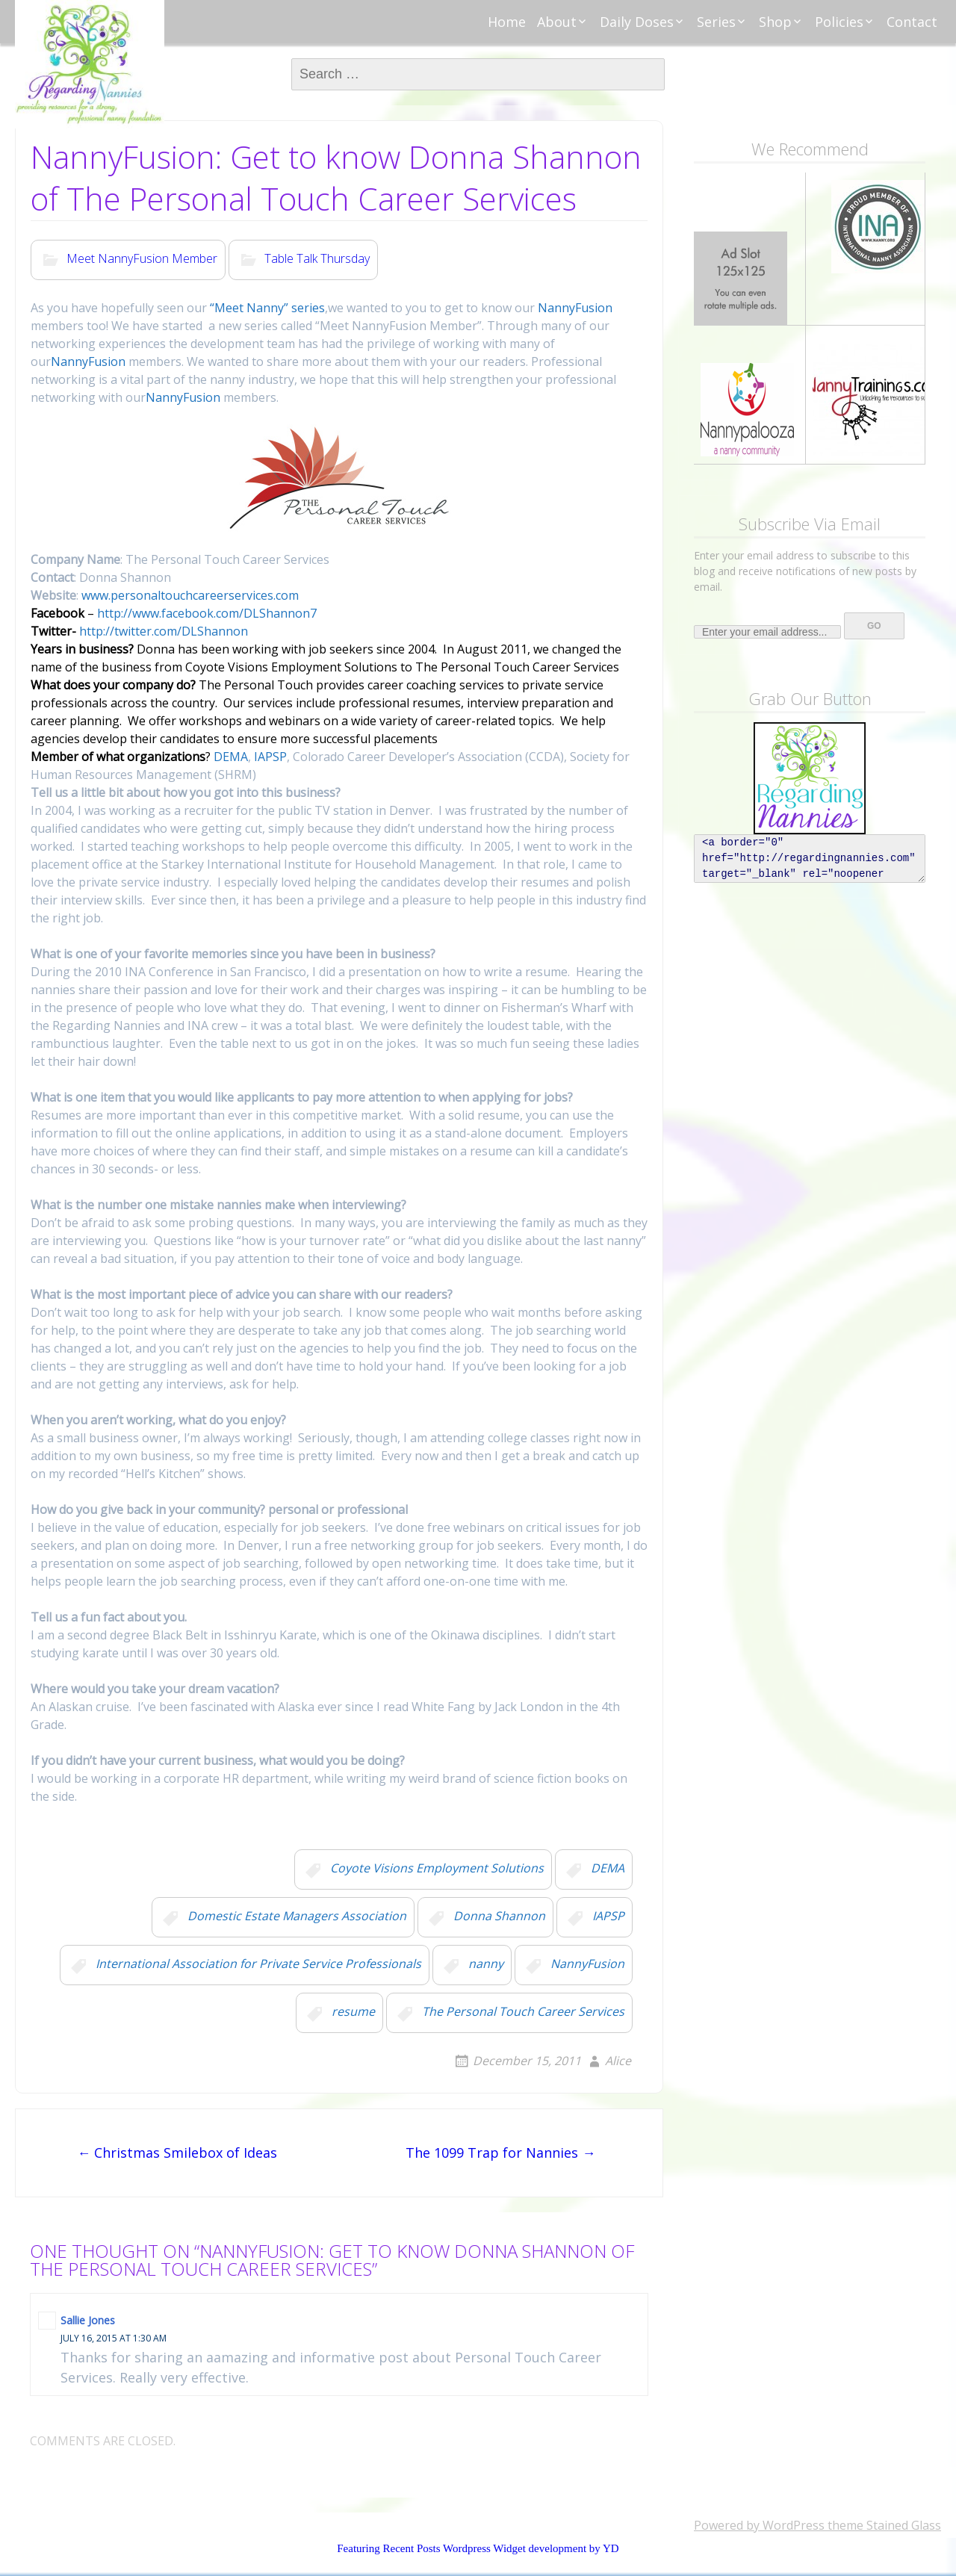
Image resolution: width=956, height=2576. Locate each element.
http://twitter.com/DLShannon (162, 631)
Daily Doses (637, 22)
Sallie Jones (87, 2320)
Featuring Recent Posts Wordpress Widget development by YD (477, 2548)
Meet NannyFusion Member (141, 258)
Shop (775, 22)
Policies (839, 22)
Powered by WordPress (759, 2525)
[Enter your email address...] (767, 632)
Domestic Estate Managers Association (296, 1916)
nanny (485, 1963)
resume (353, 2011)
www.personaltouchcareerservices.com (190, 595)
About (557, 22)
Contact (912, 22)
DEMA (231, 756)
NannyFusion (573, 308)
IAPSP (270, 756)
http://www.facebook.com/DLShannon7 (207, 613)
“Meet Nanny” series (267, 308)
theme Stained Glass (883, 2525)
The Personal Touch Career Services (523, 2011)
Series (716, 22)
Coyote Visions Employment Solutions (437, 1868)
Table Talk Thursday (317, 258)
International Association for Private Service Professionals (258, 1963)
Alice (618, 2060)
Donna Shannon (499, 1916)
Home (507, 22)
